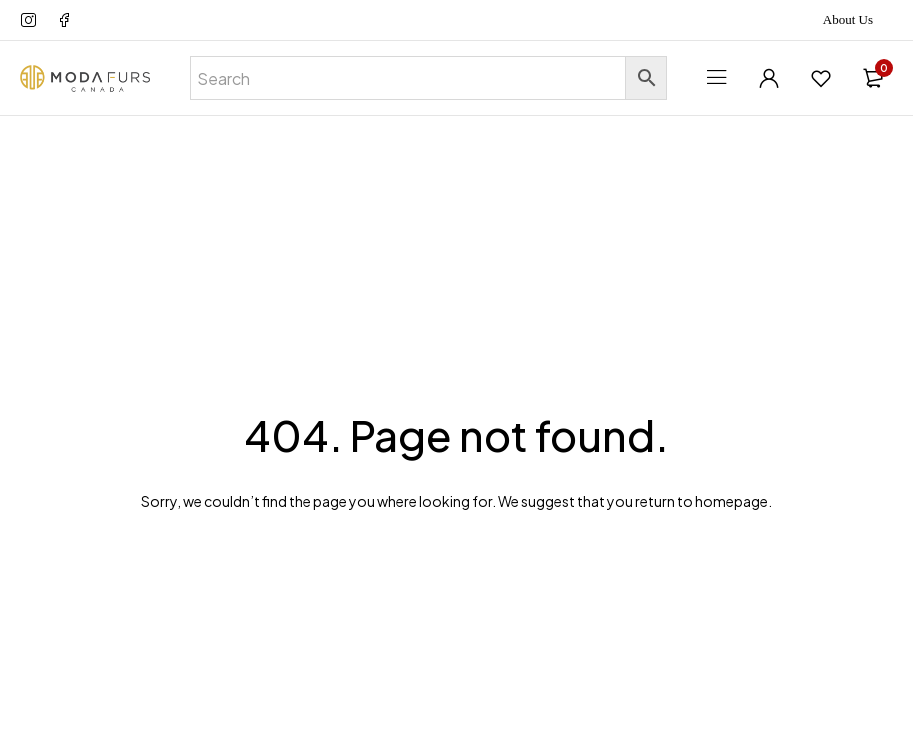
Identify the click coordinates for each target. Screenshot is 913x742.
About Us (848, 19)
